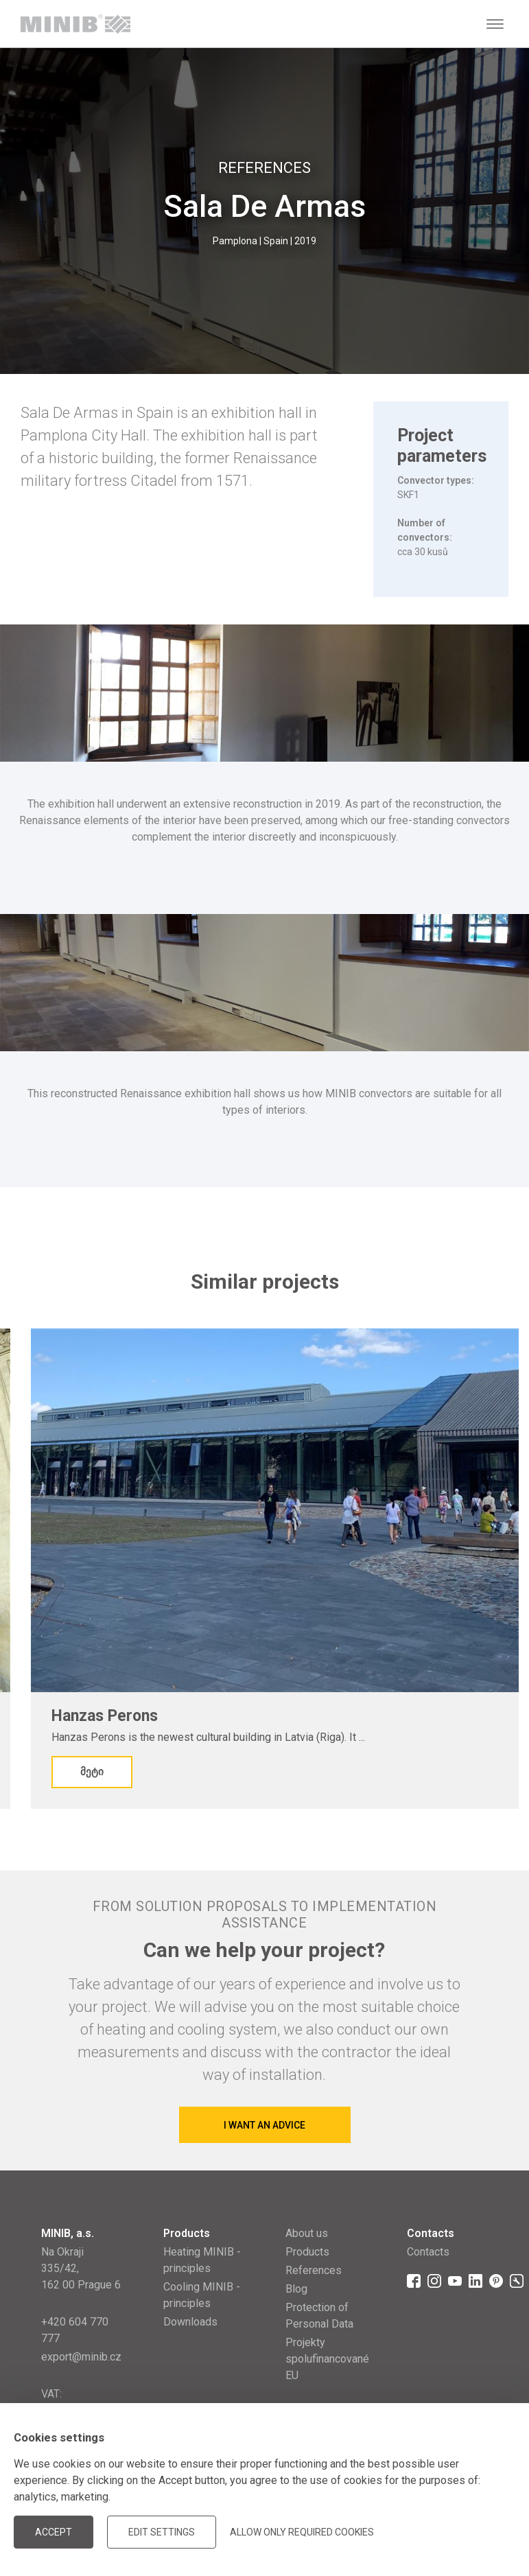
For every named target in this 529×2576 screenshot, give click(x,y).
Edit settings (161, 2532)
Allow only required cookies (302, 2532)
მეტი (92, 1772)
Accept (53, 2532)
